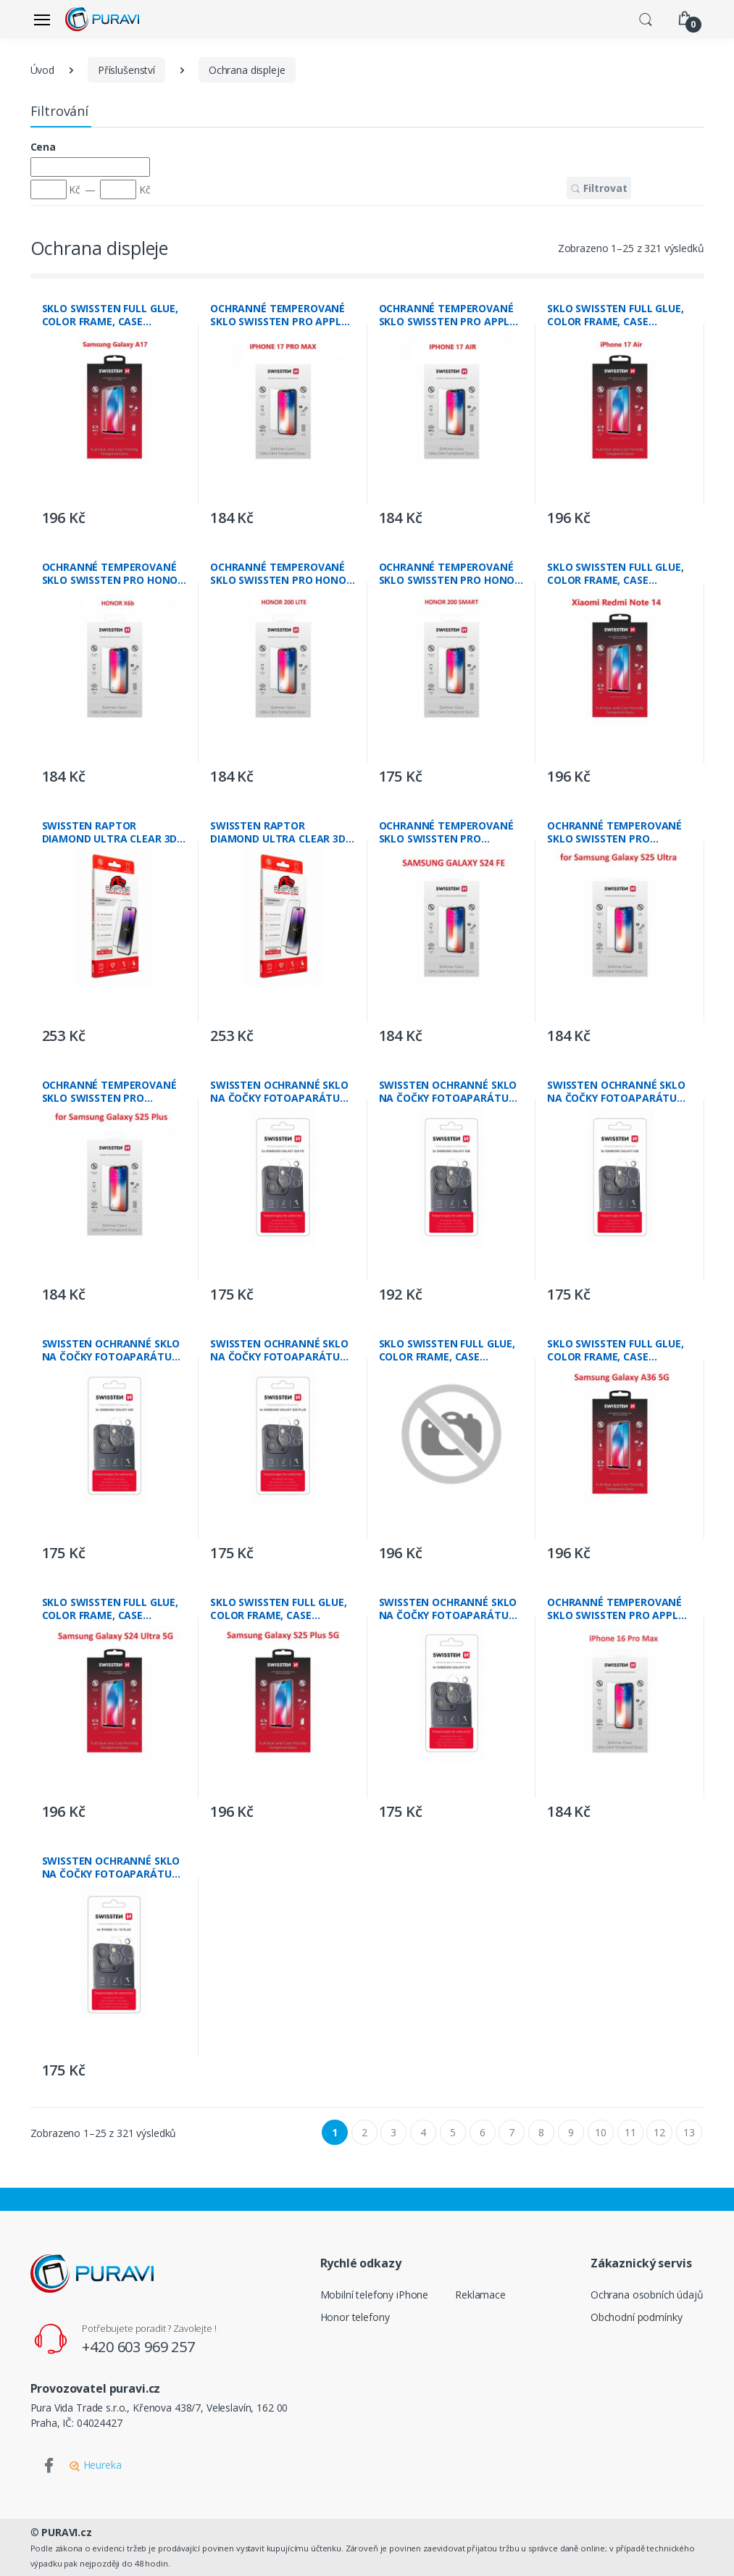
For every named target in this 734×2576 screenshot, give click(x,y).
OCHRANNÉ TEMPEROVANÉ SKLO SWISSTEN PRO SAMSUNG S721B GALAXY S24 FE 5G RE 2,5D (451, 832)
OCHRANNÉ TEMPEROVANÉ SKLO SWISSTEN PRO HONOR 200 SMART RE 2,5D (450, 574)
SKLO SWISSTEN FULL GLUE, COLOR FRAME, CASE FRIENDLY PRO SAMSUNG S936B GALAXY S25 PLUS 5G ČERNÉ (278, 1609)
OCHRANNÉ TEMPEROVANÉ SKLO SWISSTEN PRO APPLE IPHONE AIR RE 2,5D (447, 315)
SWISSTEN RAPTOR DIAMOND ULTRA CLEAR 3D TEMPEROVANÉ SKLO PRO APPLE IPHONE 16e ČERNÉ (278, 832)
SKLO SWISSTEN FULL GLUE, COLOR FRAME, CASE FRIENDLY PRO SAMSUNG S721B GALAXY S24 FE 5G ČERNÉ (447, 1350)
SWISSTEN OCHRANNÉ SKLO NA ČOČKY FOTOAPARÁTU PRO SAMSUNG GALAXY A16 (448, 1609)
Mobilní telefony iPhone (374, 2294)
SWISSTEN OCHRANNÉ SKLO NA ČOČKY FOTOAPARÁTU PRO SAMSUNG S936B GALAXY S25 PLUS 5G (279, 1350)
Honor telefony (355, 2317)
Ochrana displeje (247, 70)
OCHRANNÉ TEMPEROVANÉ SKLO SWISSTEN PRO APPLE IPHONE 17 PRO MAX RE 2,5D (280, 315)
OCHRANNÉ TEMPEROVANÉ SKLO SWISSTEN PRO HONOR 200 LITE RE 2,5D (281, 574)
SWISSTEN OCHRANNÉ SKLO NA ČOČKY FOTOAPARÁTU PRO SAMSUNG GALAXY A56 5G (448, 1092)
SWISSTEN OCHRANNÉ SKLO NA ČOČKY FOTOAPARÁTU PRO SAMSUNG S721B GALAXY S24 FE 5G (279, 1092)
